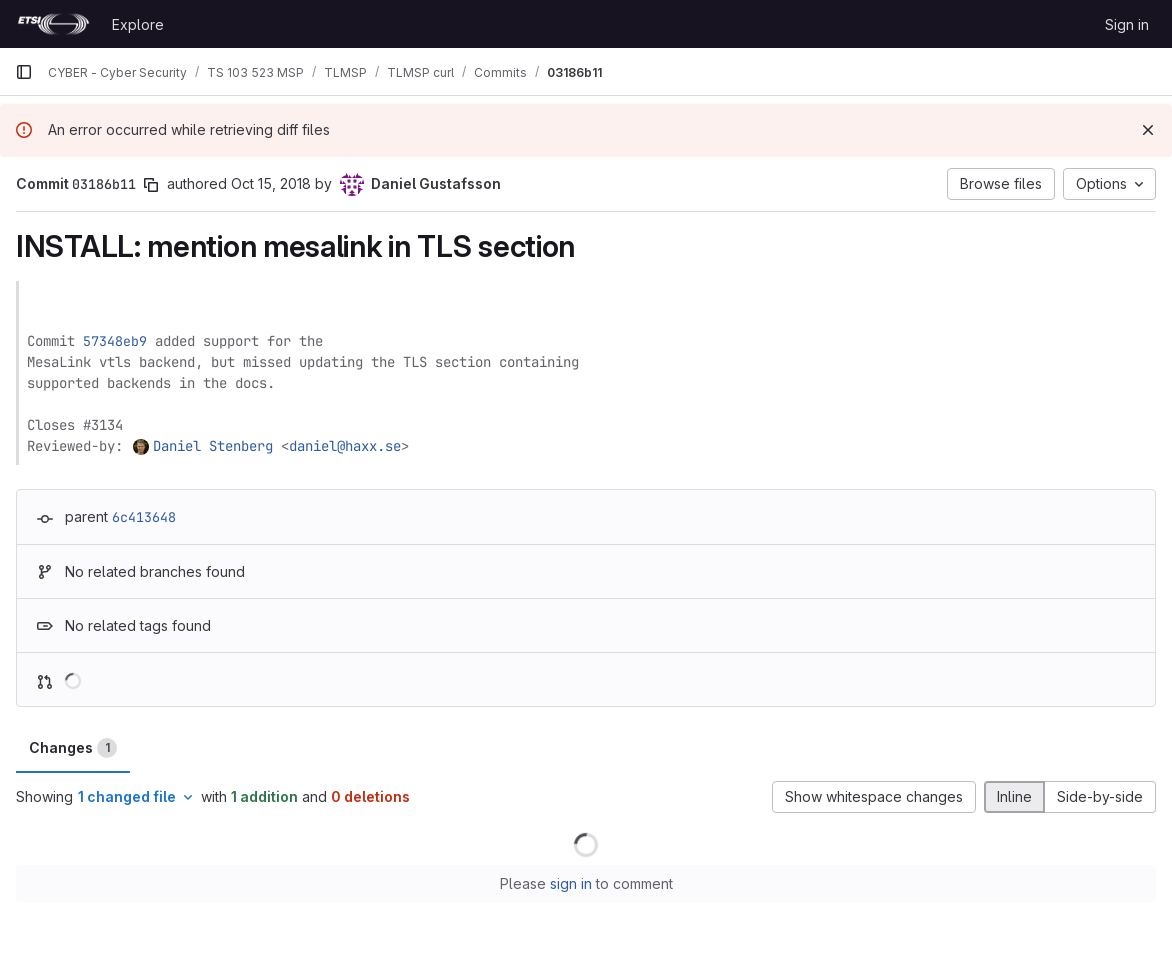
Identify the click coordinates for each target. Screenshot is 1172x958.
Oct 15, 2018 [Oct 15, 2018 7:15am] (271, 183)
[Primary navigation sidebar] (24, 72)
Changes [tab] (73, 748)
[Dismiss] (1148, 130)
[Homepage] (53, 24)
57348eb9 (115, 341)
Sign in (1127, 24)
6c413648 (144, 517)
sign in (571, 883)
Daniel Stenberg (213, 446)
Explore (138, 24)
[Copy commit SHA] (151, 185)
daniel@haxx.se (345, 446)
